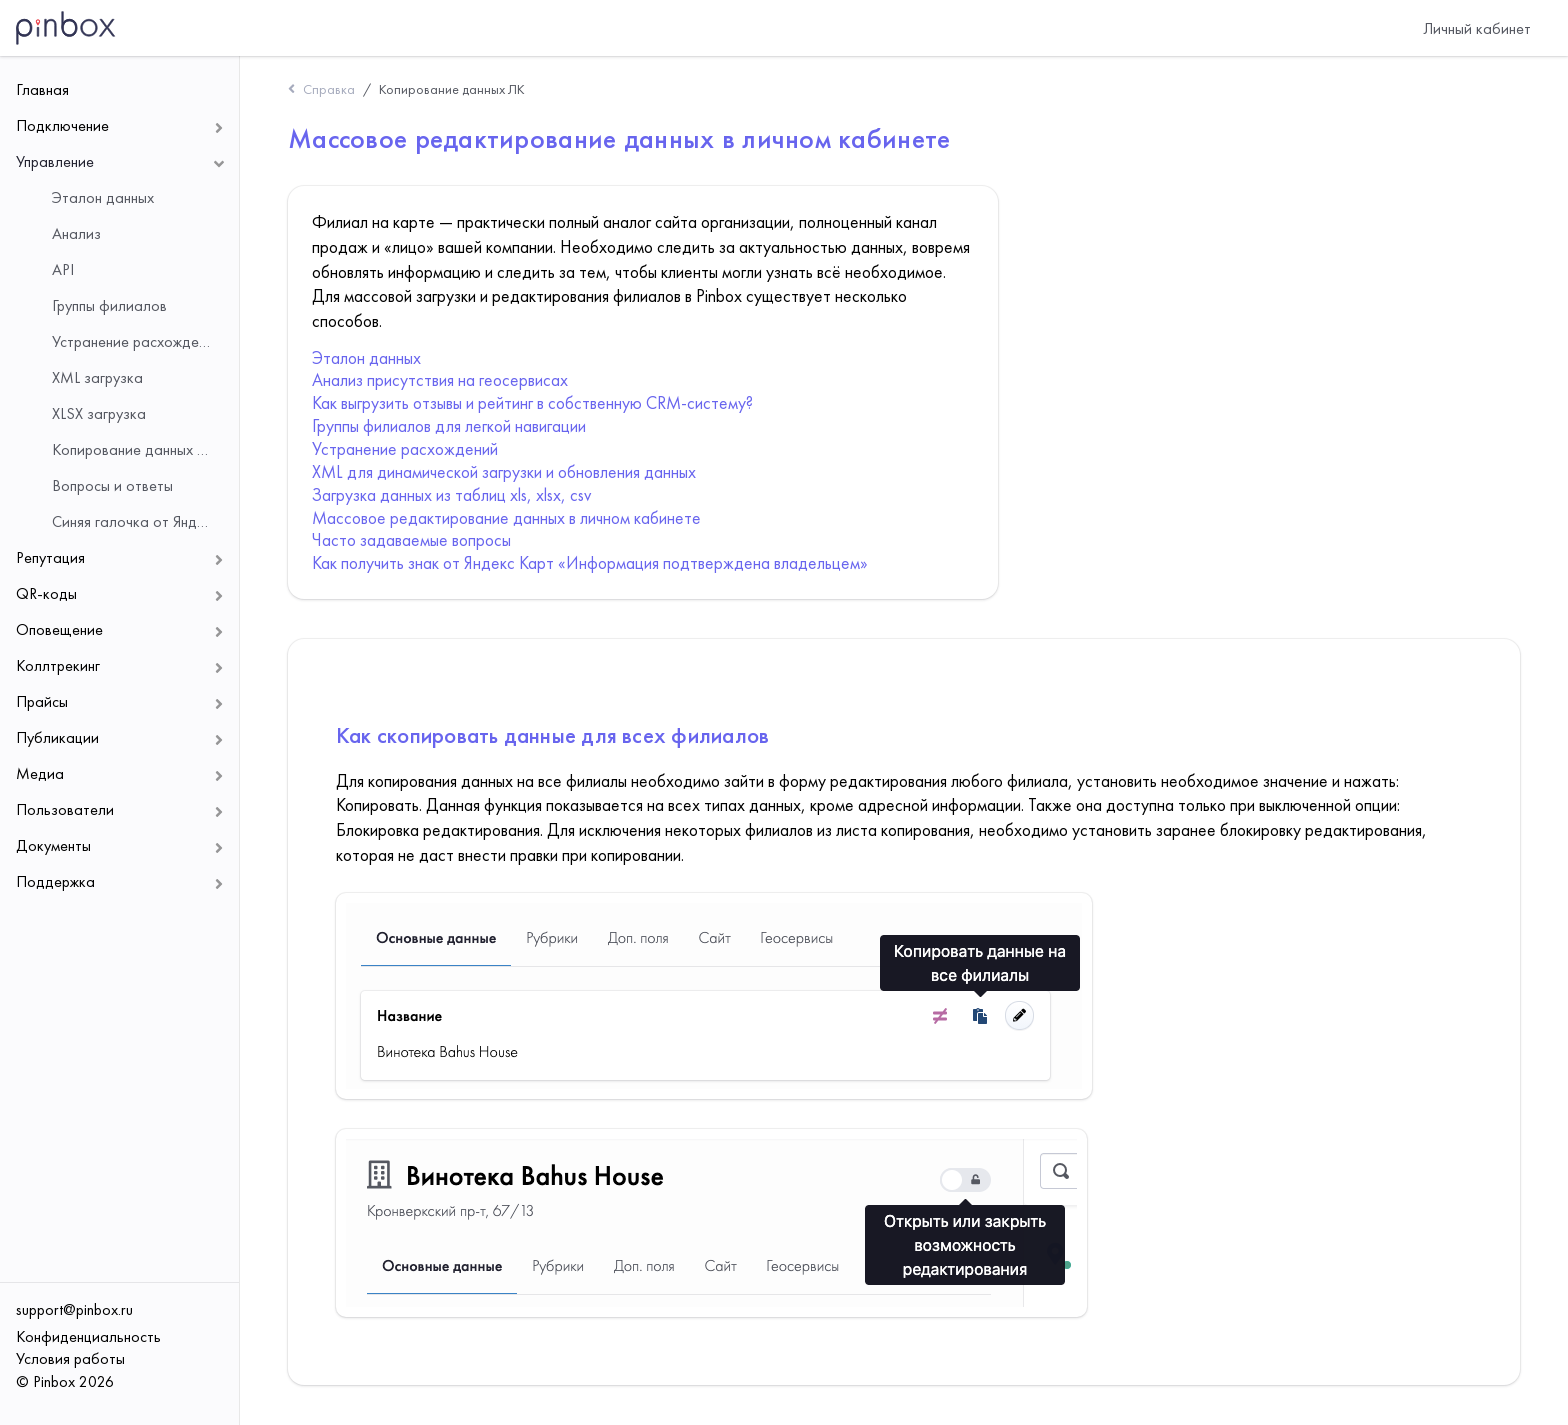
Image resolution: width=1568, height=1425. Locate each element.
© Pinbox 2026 (65, 1381)
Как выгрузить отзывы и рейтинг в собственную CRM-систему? (532, 403)
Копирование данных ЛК (452, 89)
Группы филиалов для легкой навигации (449, 426)
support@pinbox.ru (74, 1309)
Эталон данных (366, 358)
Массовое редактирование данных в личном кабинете (506, 518)
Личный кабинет (1477, 28)
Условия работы (70, 1358)
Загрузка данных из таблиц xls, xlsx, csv (451, 495)
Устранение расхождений (405, 449)
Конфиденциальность (88, 1336)
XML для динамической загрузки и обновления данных (504, 472)
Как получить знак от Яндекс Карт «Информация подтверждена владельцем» (590, 563)
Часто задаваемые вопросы (411, 540)
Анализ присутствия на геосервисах (440, 380)
